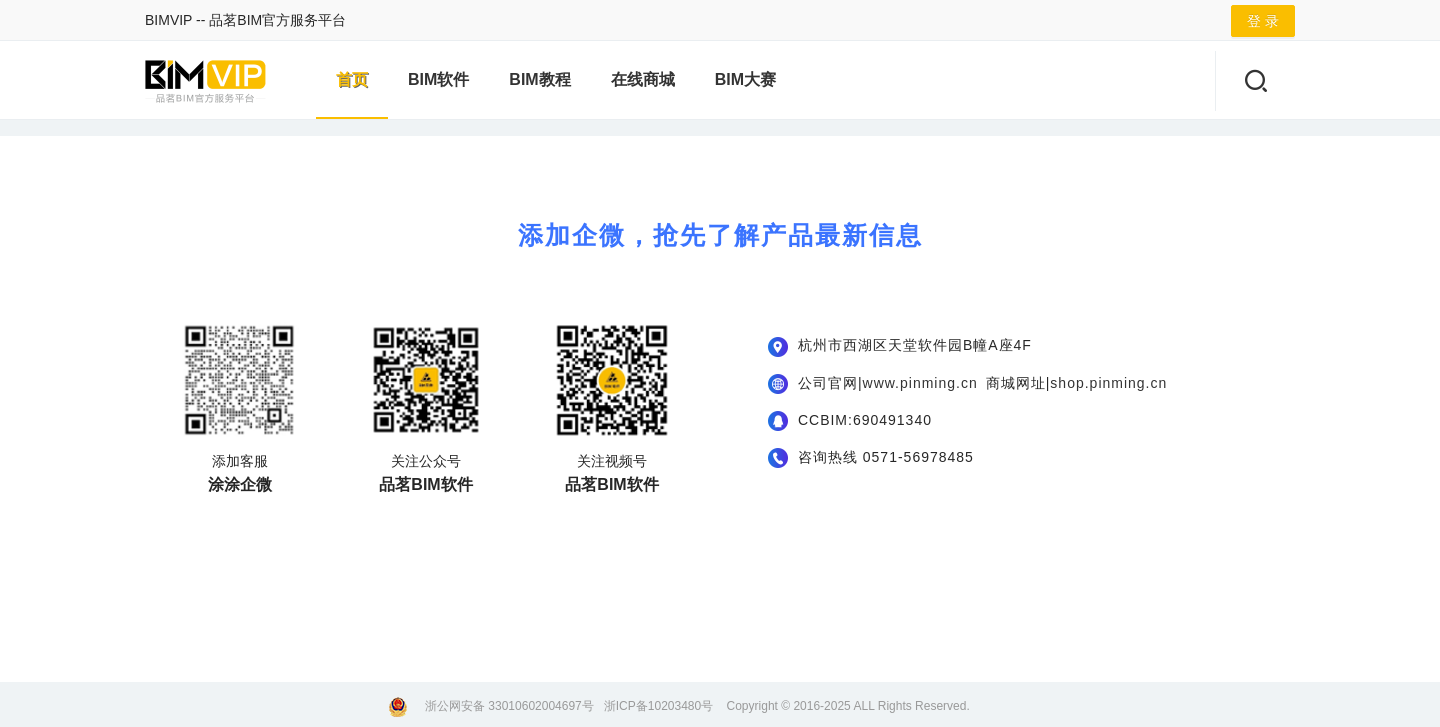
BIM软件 (438, 79)
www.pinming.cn (920, 383)
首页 (352, 79)
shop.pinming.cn (1108, 383)
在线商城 (643, 79)
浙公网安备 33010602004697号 (509, 706)
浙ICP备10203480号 (658, 706)
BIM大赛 (745, 79)
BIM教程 (539, 79)
